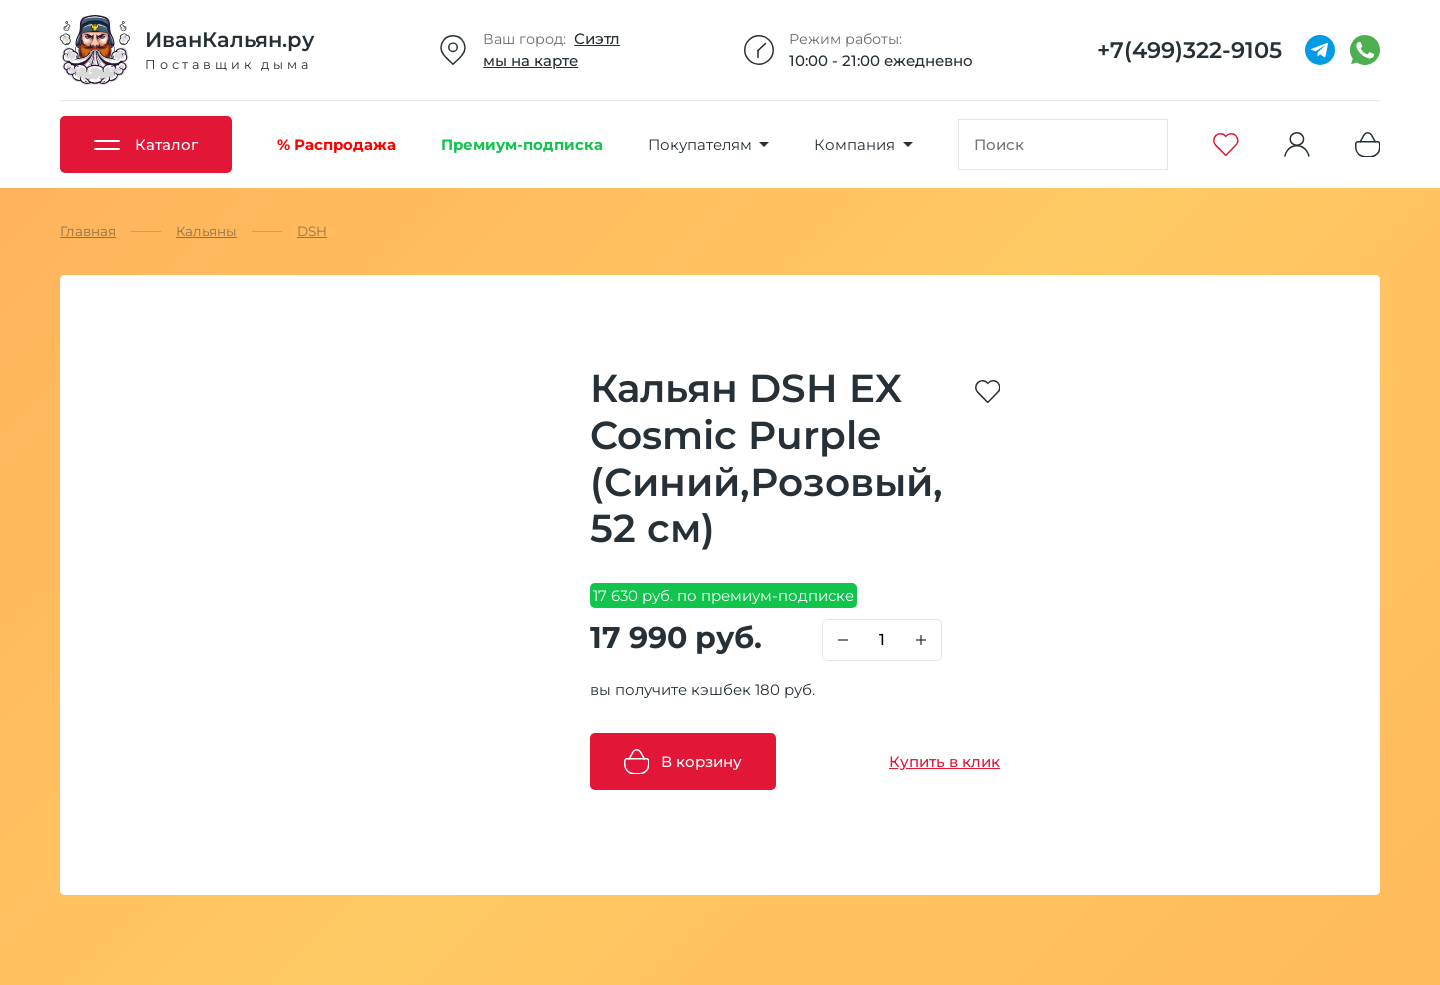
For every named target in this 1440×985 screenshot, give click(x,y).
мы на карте (530, 60)
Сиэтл (597, 38)
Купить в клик (944, 761)
